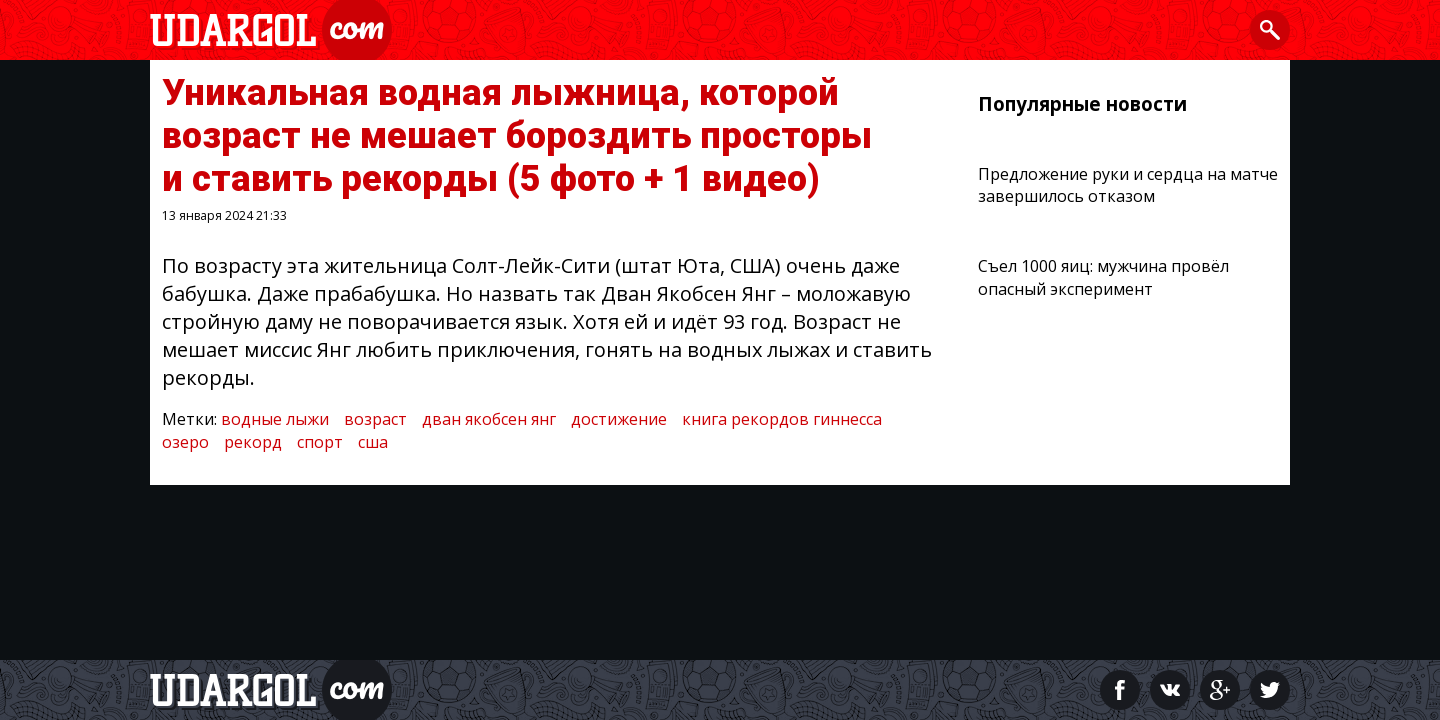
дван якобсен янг (489, 419)
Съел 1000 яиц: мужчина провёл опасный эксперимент (1103, 277)
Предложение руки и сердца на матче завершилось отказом (1128, 185)
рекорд (253, 442)
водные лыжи (275, 419)
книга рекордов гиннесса (782, 419)
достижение (619, 419)
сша (373, 442)
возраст (375, 419)
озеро (185, 442)
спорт (320, 442)
